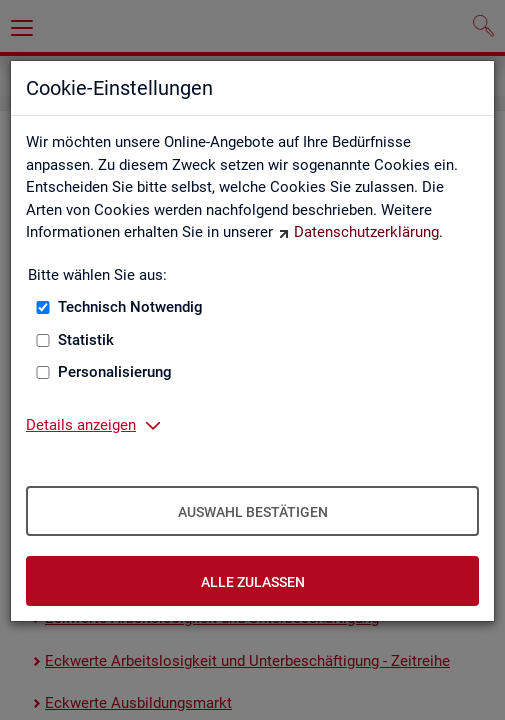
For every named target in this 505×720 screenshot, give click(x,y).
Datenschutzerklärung (366, 232)
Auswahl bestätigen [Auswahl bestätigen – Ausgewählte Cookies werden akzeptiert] (253, 512)
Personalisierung (115, 372)
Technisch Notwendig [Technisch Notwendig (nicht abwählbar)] (130, 307)
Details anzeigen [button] (81, 425)
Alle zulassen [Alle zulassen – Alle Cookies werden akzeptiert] (253, 582)
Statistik (86, 340)
